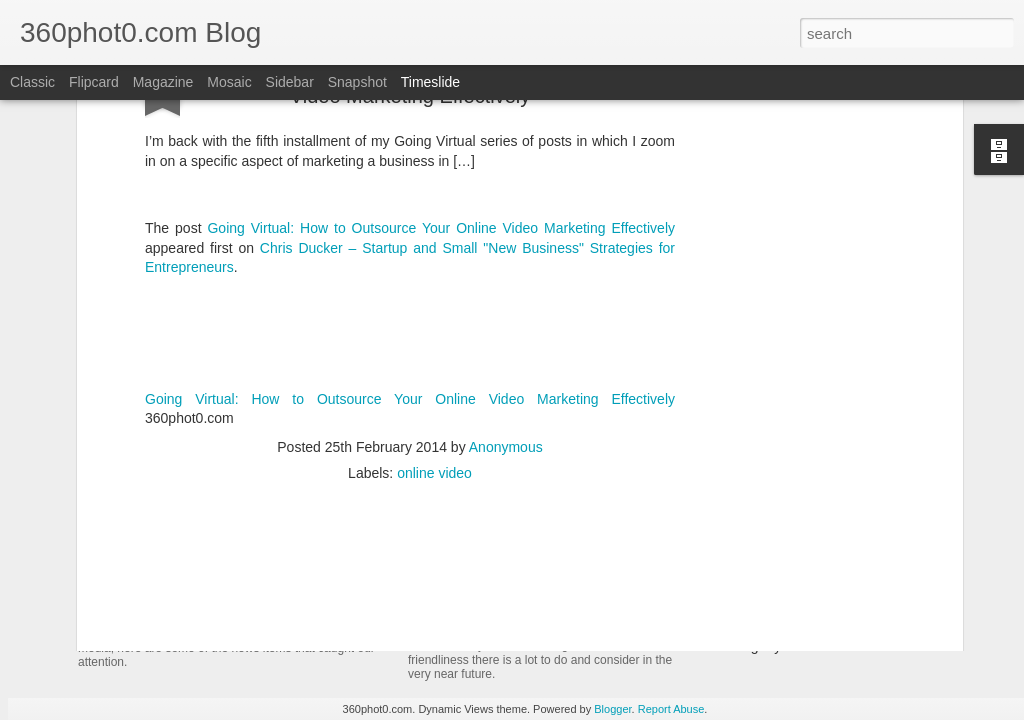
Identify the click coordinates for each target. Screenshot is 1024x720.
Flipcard (94, 82)
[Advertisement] (410, 439)
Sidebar (290, 82)
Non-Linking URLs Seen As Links (811, 611)
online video (434, 310)
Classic (32, 82)
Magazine (163, 82)
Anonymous (506, 284)
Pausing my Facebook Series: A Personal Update (861, 646)
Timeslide (430, 82)
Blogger (612, 709)
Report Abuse (671, 709)
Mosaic (229, 82)
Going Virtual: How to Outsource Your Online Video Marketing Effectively (410, 236)
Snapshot (357, 82)
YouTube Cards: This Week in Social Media (308, 593)
